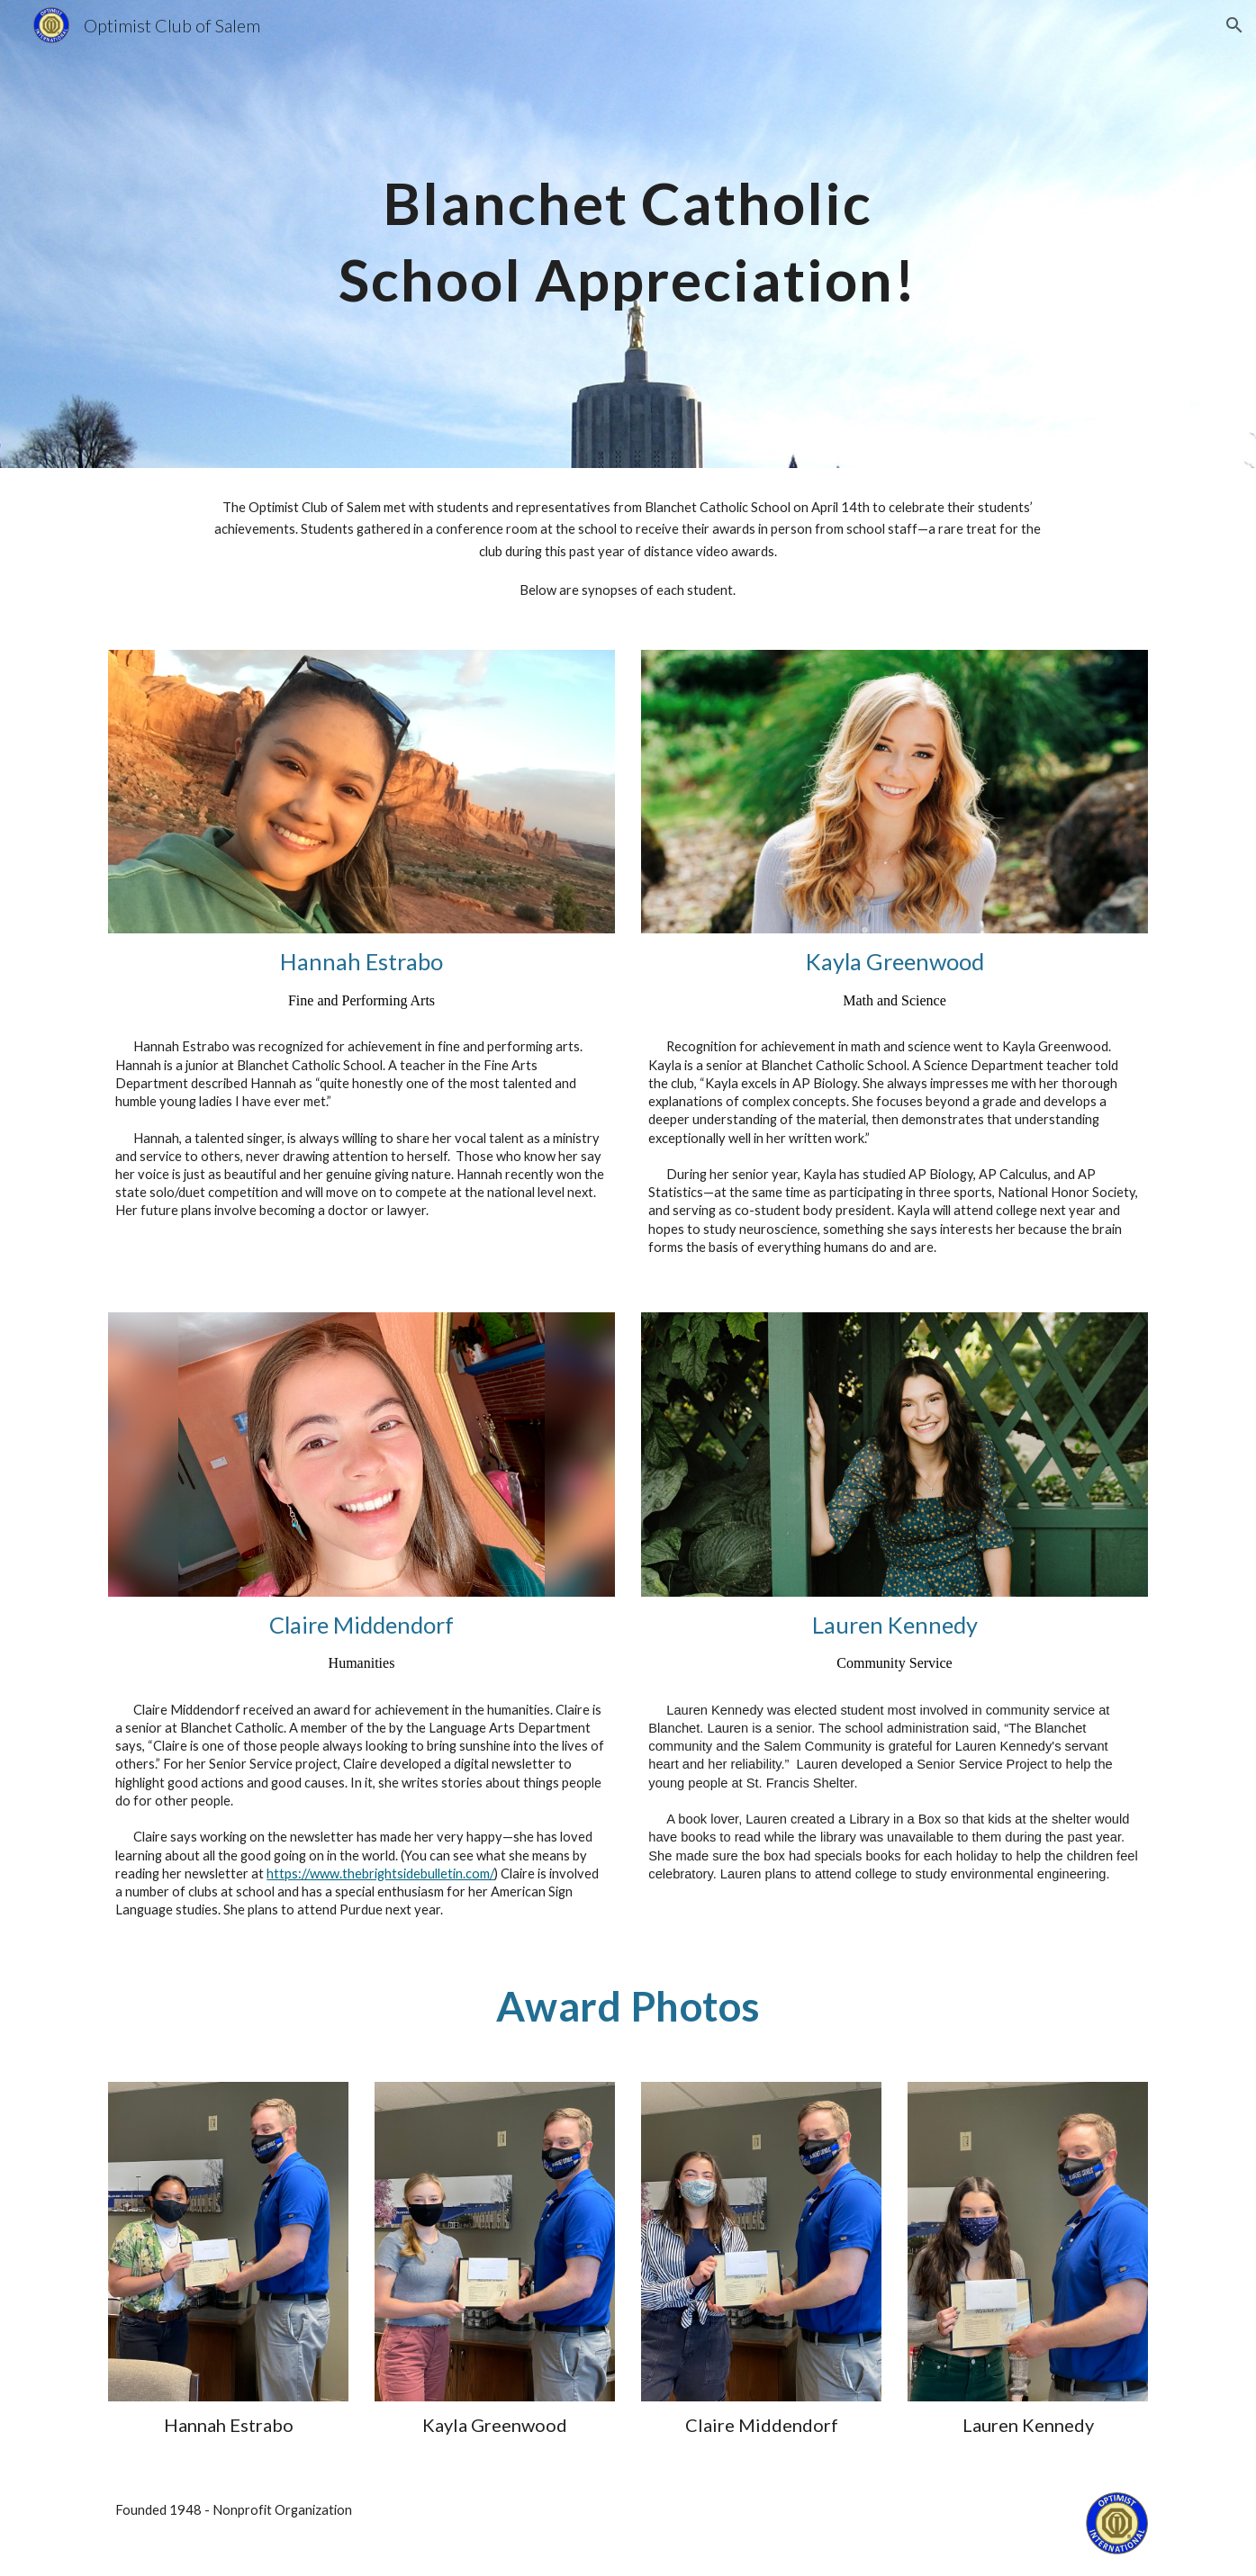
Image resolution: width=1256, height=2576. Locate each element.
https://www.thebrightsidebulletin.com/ (380, 1873)
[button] (1234, 25)
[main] (628, 234)
